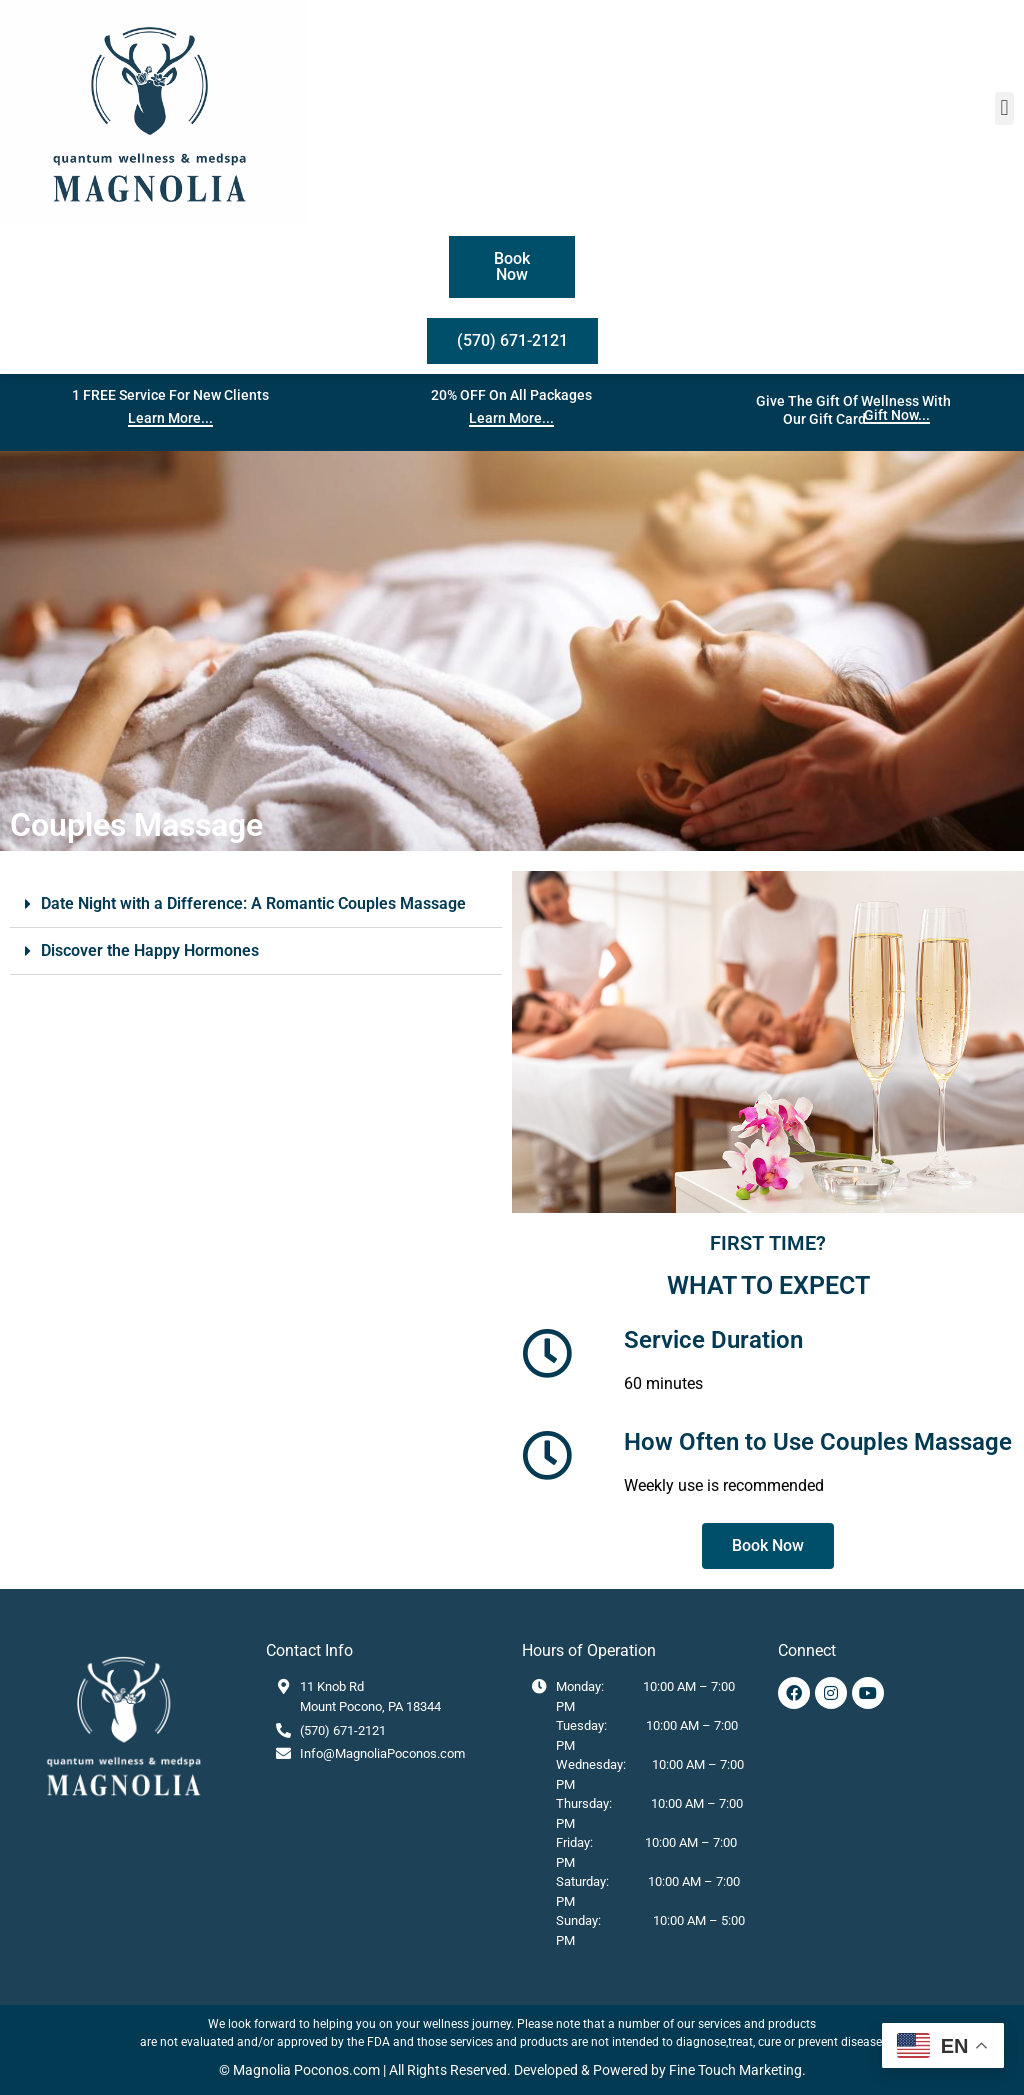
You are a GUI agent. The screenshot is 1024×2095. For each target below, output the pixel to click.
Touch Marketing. (750, 2070)
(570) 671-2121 (343, 1730)
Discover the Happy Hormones (150, 950)
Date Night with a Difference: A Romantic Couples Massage (253, 903)
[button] (1004, 108)
